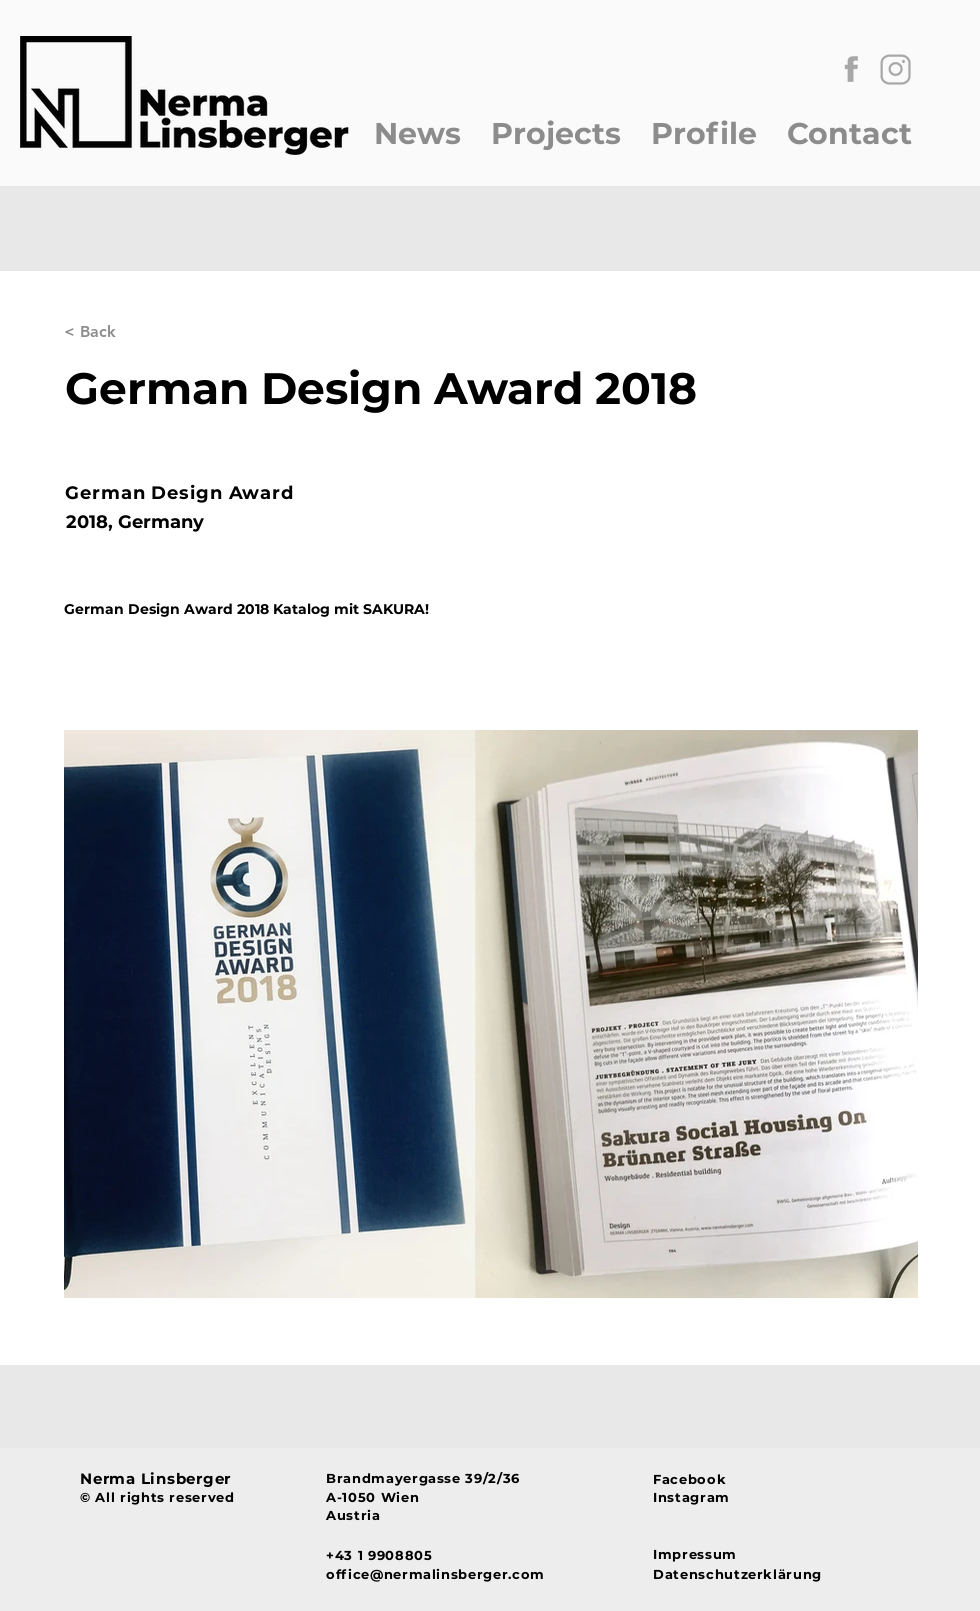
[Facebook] (705, 1479)
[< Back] (130, 332)
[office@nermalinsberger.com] (483, 1573)
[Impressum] (745, 1553)
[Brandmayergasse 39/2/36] (483, 1478)
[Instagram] (705, 1497)
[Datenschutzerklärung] (745, 1573)
